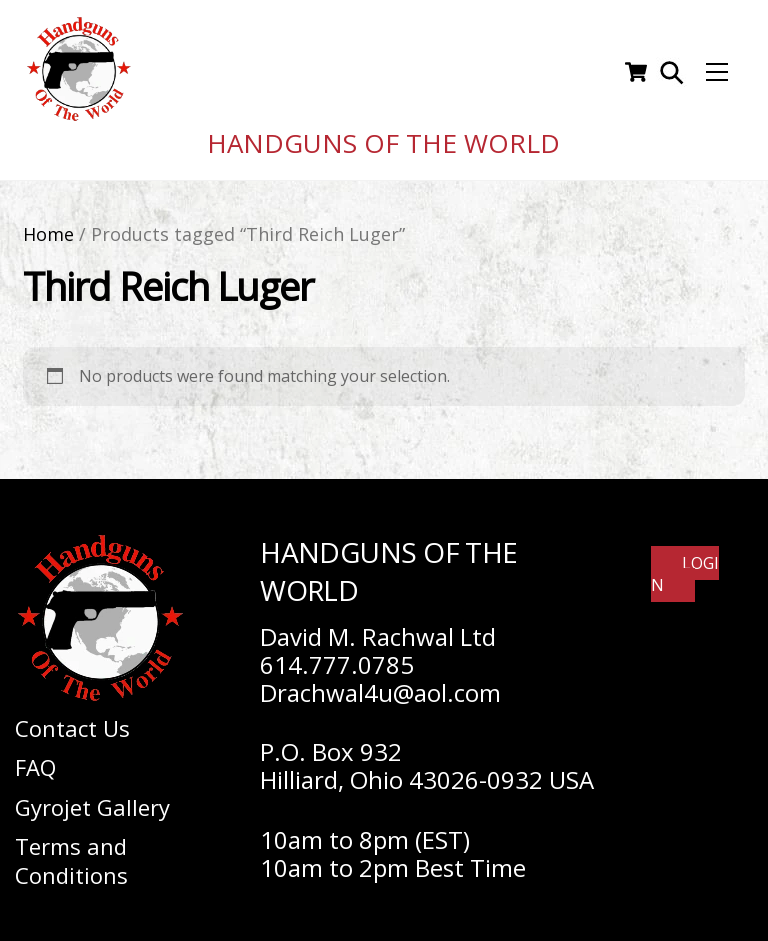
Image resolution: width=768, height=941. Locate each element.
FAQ (35, 760)
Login (685, 567)
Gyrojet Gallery (92, 799)
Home (48, 226)
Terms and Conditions (71, 852)
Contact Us (72, 720)
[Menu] (717, 69)
